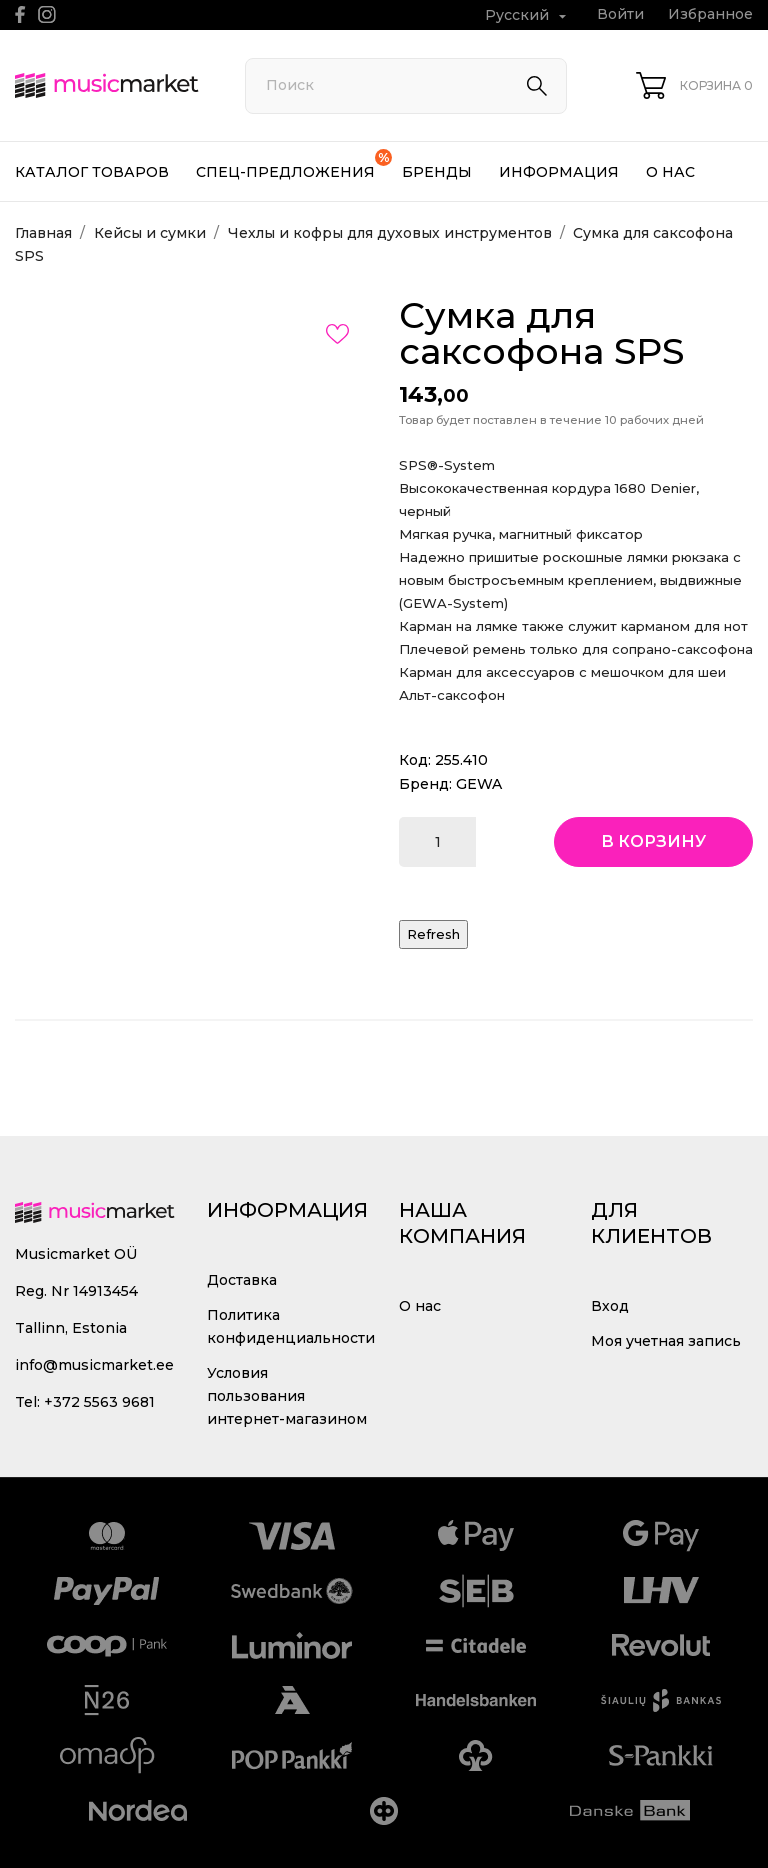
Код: (415, 760)
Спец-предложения (294, 165)
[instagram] (47, 14)
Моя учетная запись (666, 1341)
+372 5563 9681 (99, 1402)
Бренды (437, 172)
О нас (670, 172)
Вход (610, 1306)
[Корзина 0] (694, 85)
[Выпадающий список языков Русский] (528, 15)
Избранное (710, 14)
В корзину (653, 841)
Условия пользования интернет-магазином (287, 1396)
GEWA (479, 784)
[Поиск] (406, 86)
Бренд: (425, 784)
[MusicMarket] (107, 85)
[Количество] (437, 842)
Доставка (242, 1280)
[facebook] (20, 14)
